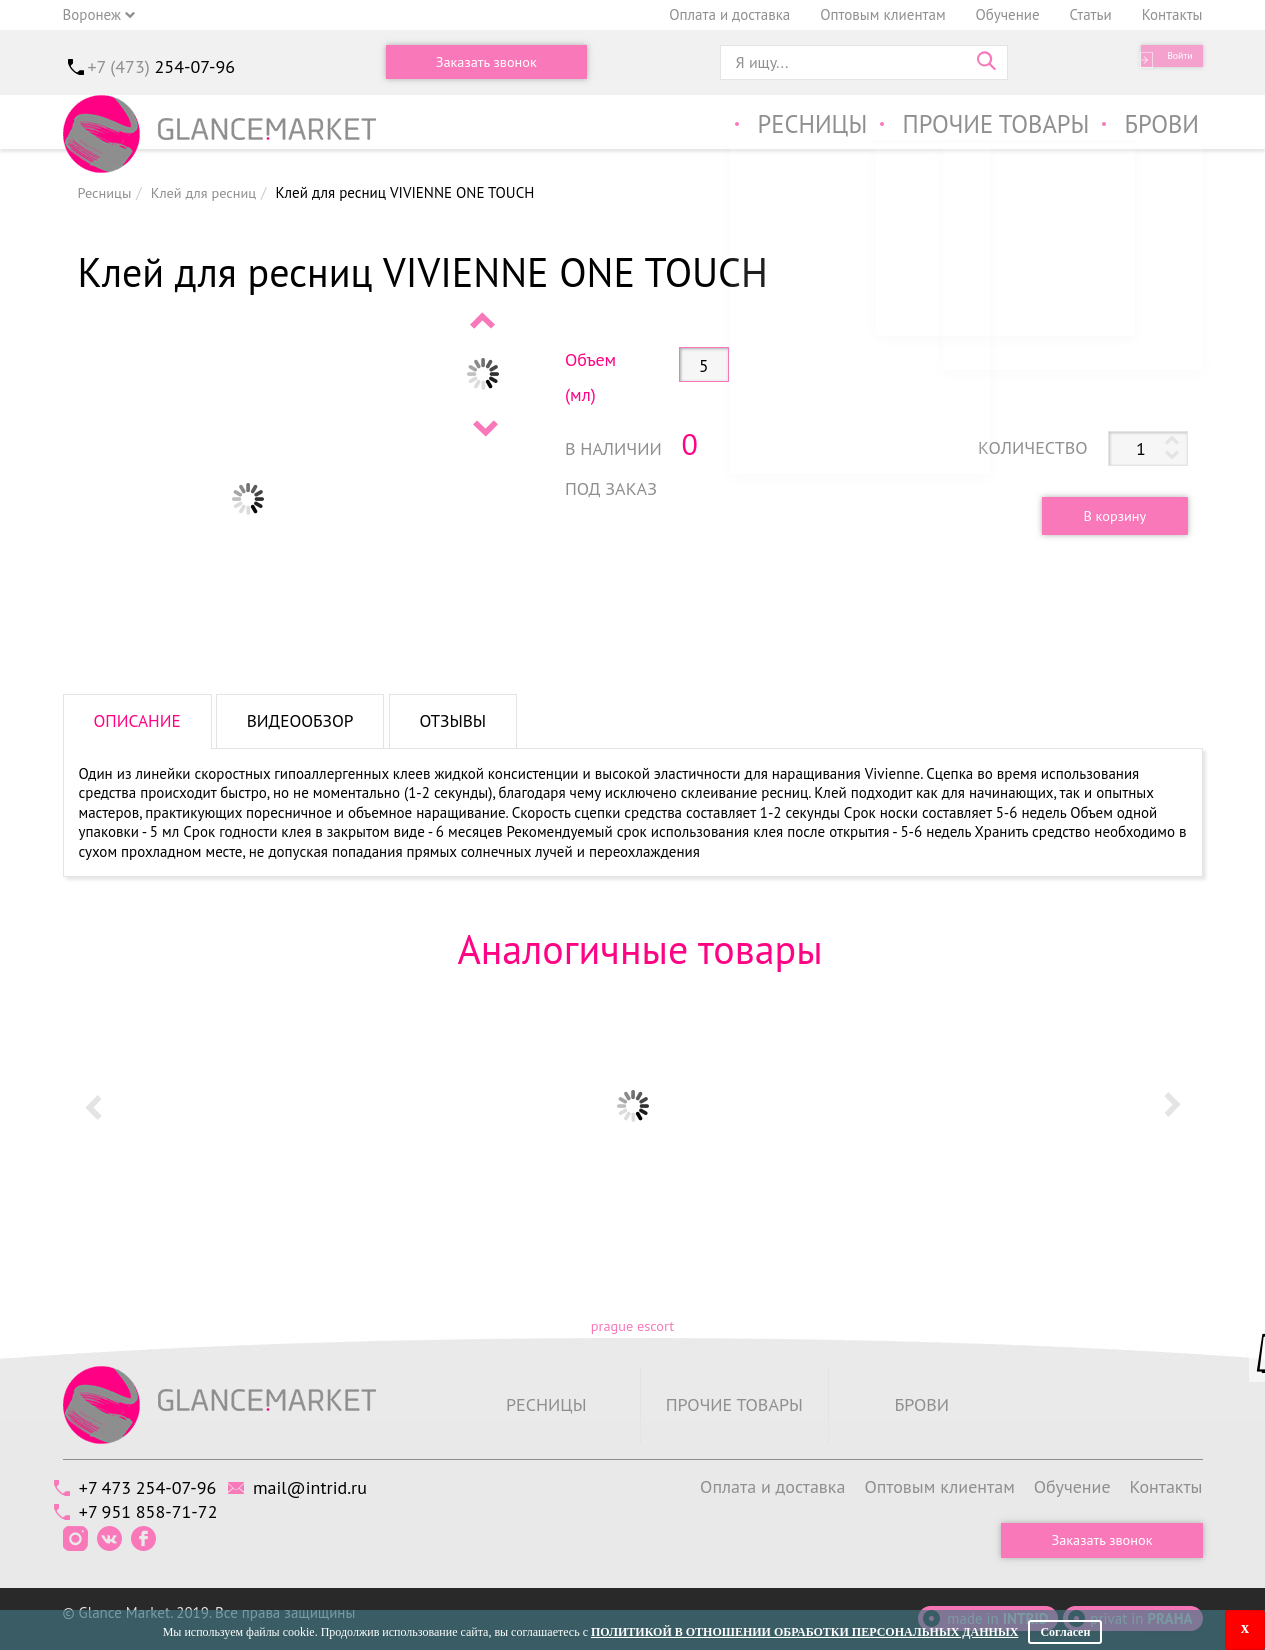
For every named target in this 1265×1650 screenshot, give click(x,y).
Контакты (1172, 14)
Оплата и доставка (729, 14)
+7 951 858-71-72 (157, 1510)
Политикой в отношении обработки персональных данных (804, 1632)
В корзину (1105, 514)
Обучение (1008, 14)
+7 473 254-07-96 (156, 1486)
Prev (484, 320)
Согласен (1065, 1632)
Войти (1167, 62)
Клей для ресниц (208, 192)
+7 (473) (162, 66)
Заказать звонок (486, 62)
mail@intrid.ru (336, 1486)
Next (484, 428)
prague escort (632, 1326)
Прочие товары (980, 128)
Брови (1159, 128)
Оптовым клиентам (882, 14)
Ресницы (781, 128)
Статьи (1091, 14)
